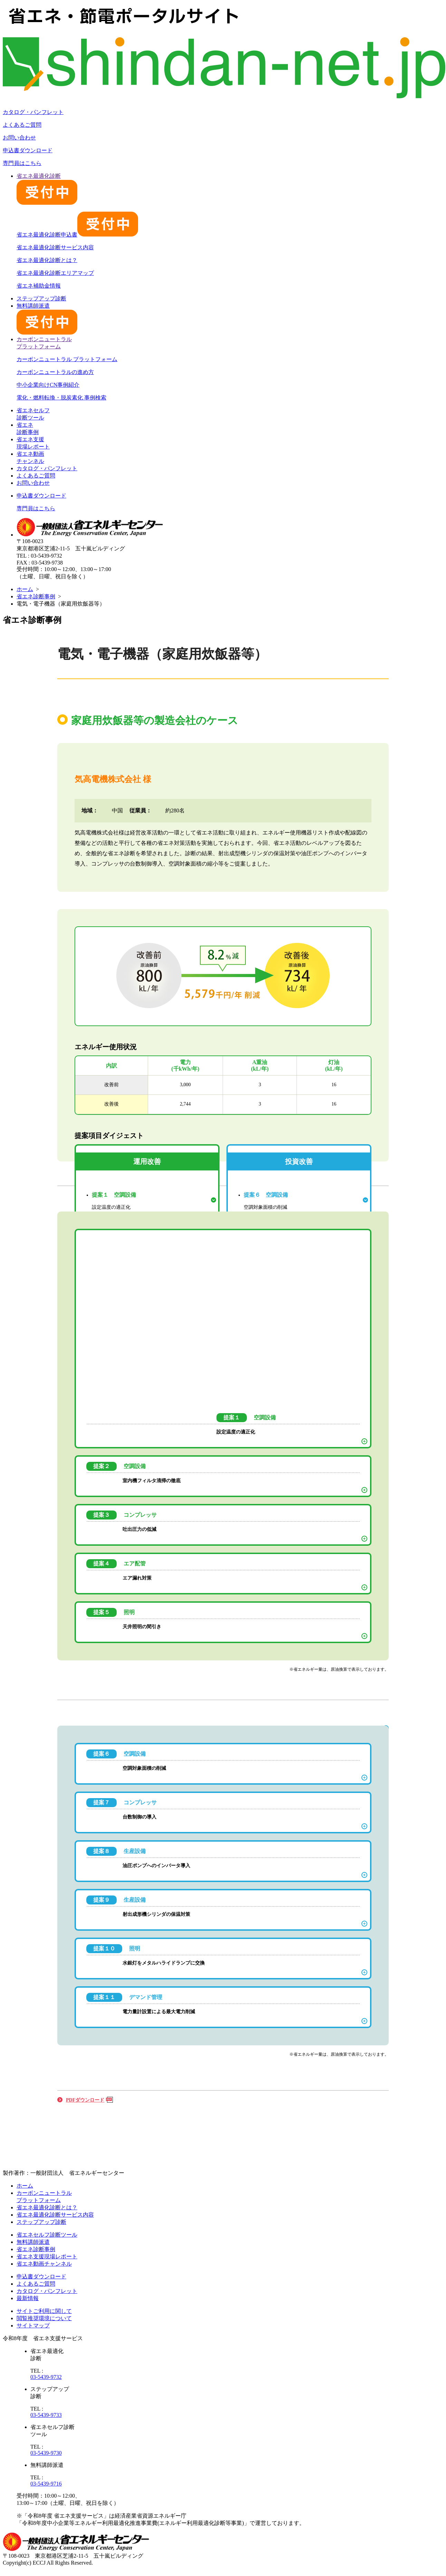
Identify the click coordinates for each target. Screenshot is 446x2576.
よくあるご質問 (22, 125)
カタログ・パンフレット (33, 112)
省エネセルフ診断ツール (47, 2235)
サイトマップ (33, 2325)
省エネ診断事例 (36, 596)
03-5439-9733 (46, 2415)
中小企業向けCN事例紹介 (48, 385)
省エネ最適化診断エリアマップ (55, 273)
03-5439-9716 (46, 2484)
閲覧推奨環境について (44, 2318)
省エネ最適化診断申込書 (77, 235)
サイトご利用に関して (44, 2311)
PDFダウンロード (85, 2100)
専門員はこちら (22, 163)
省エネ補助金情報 (39, 286)
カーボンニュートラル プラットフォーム (67, 359)
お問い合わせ (19, 138)
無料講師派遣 (33, 2242)
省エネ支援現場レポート (47, 2256)
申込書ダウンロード (27, 150)
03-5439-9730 (46, 2453)
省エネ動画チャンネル (44, 2264)
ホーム (25, 589)
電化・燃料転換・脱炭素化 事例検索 (61, 398)
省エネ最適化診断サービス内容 (55, 247)
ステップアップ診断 (41, 298)
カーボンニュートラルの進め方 (55, 372)
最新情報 (28, 2298)
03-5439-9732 (46, 2377)
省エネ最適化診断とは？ (47, 260)
